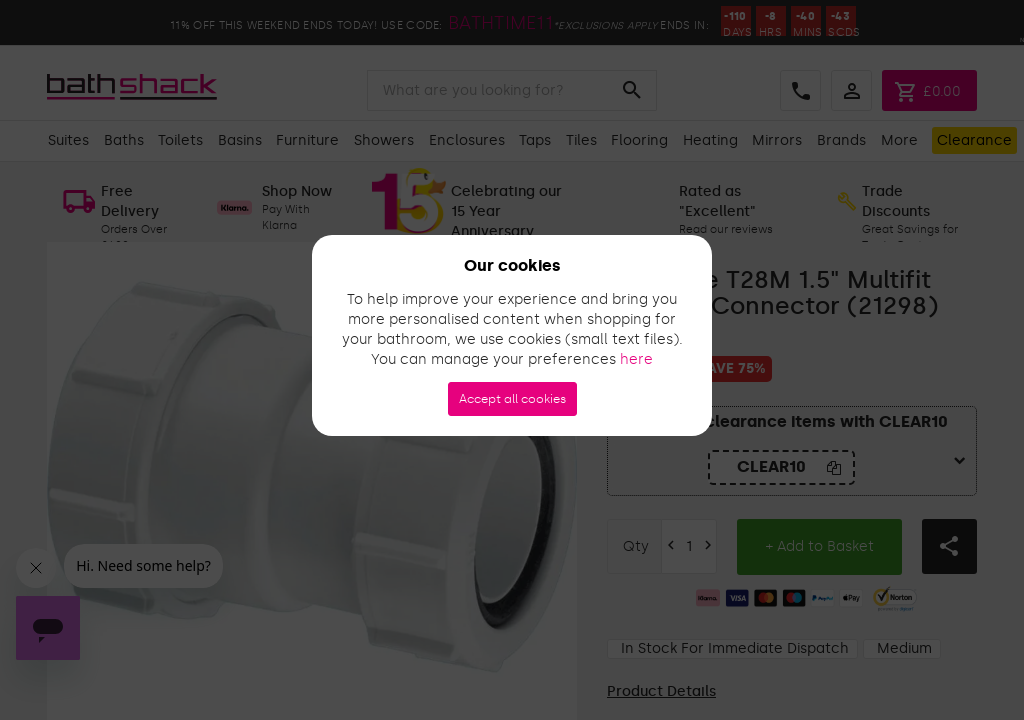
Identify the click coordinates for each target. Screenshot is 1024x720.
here (636, 359)
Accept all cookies (512, 399)
